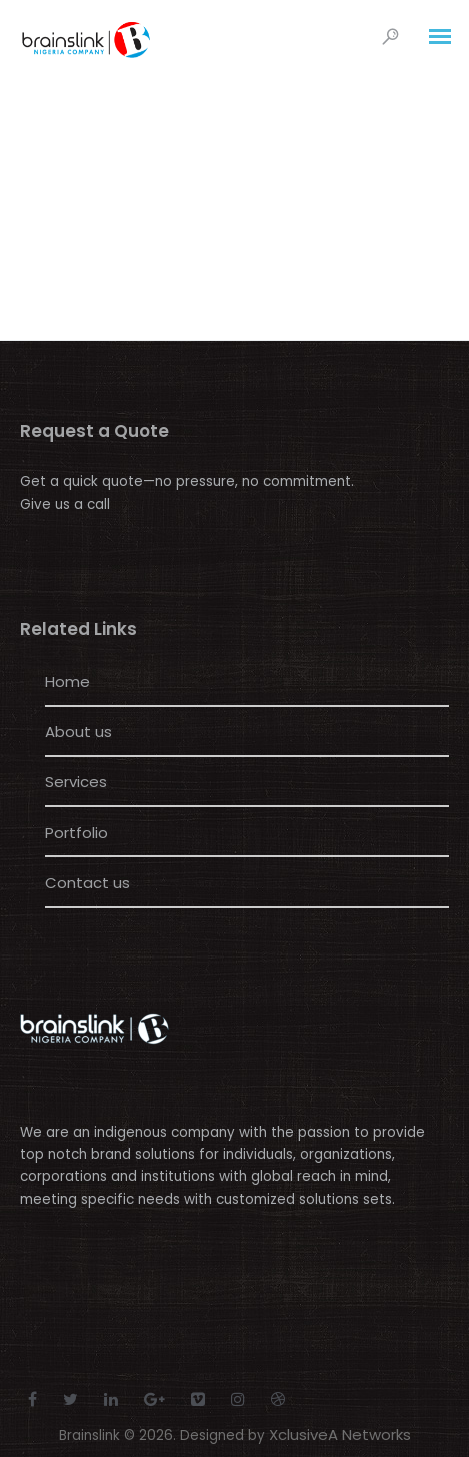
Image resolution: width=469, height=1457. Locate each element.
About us (78, 731)
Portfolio (76, 832)
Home (67, 681)
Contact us (87, 882)
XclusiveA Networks (340, 1434)
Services (76, 781)
